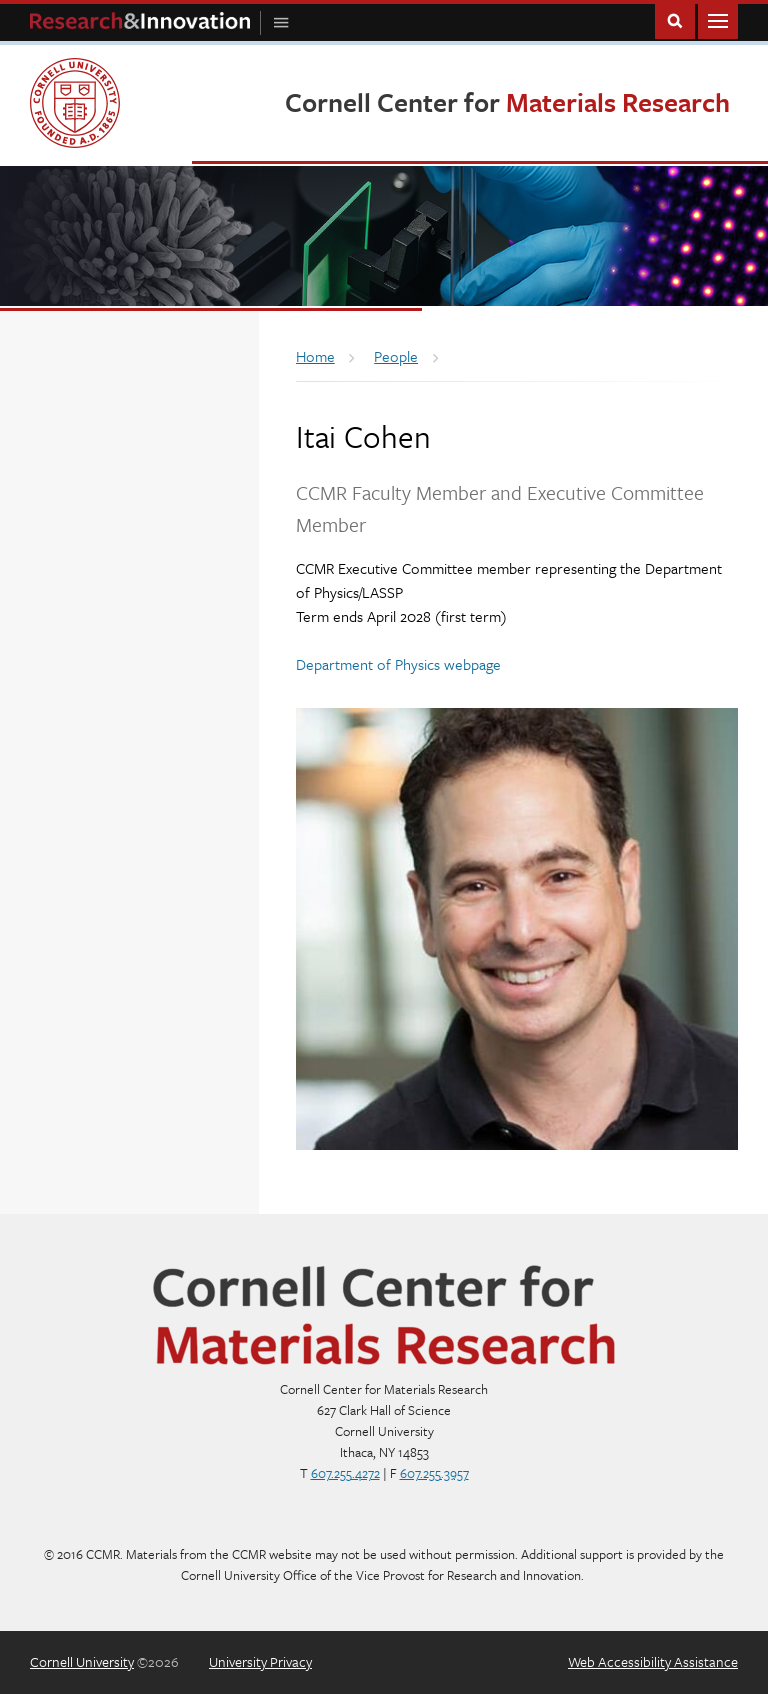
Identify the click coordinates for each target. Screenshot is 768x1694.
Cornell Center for (507, 102)
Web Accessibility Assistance (653, 1661)
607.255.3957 (434, 1473)
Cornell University (82, 1661)
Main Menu (718, 19)
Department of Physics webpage (398, 664)
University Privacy (260, 1661)
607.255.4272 (345, 1473)
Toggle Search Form (675, 19)
